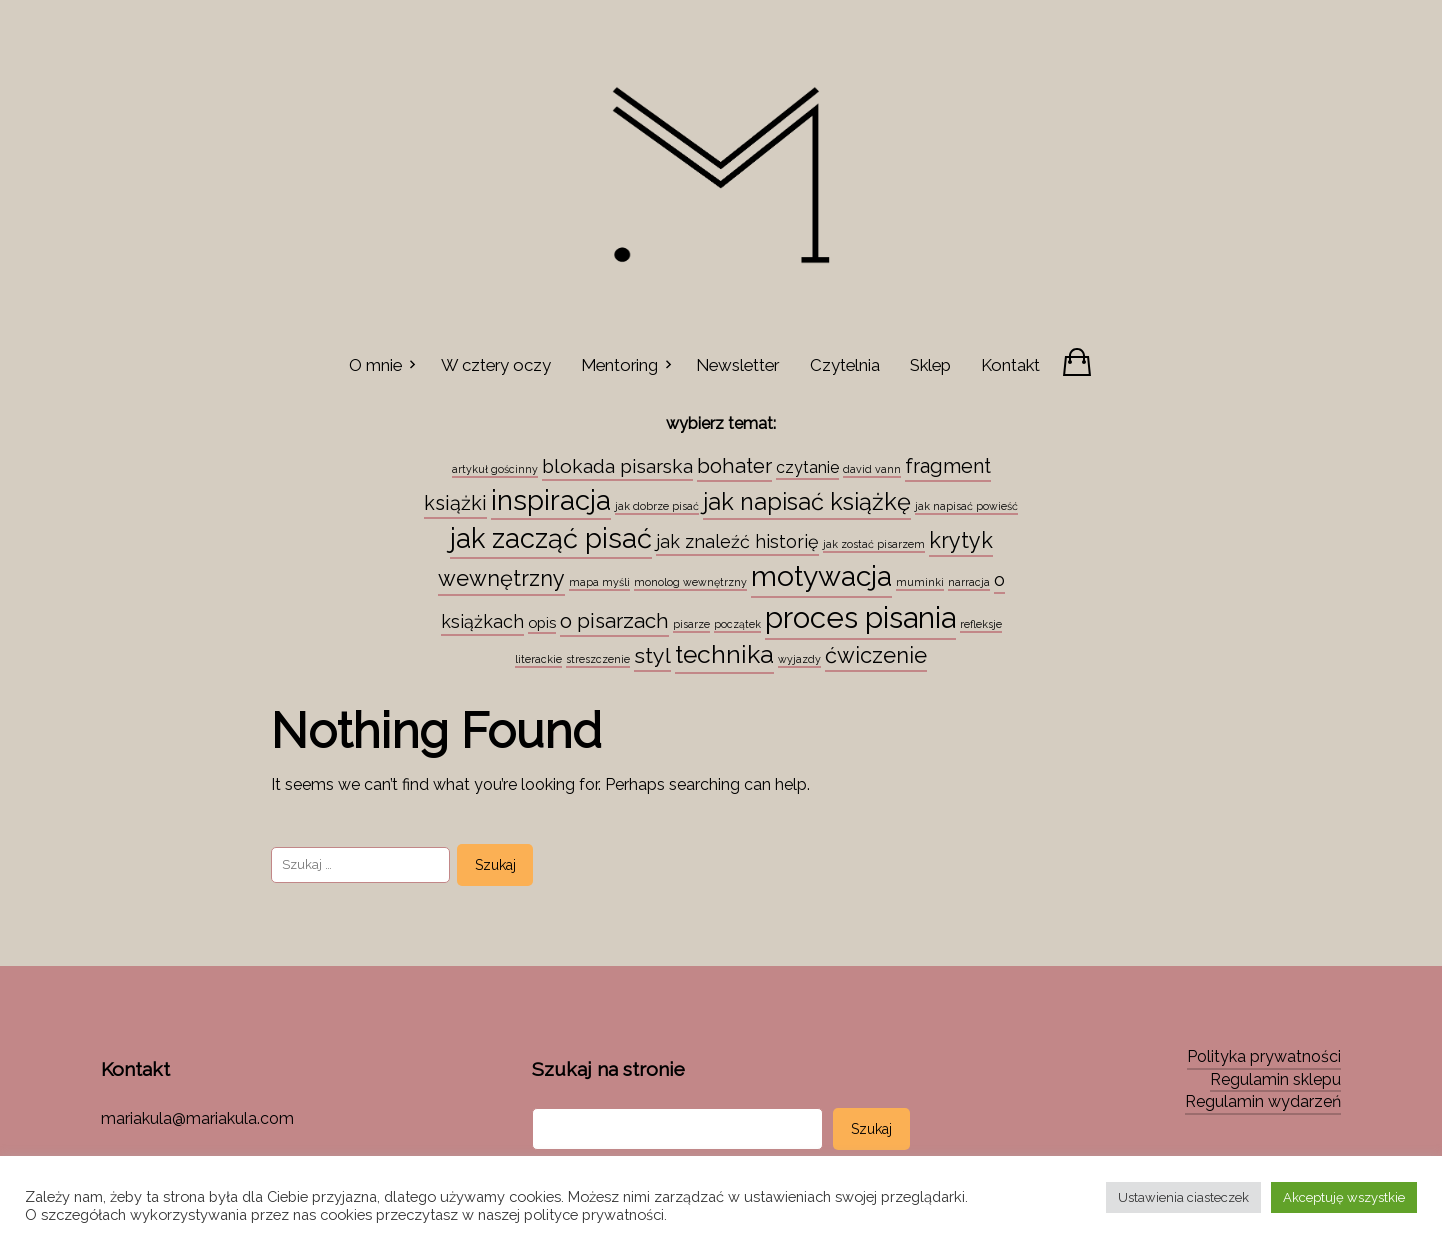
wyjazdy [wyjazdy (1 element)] (799, 659)
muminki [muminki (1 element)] (920, 582)
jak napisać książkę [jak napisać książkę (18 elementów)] (807, 502)
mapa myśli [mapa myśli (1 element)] (599, 582)
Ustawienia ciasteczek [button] (1183, 1197)
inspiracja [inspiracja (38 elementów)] (551, 500)
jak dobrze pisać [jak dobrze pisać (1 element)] (657, 506)
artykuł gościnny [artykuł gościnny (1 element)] (495, 469)
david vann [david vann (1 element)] (872, 469)
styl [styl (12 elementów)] (652, 655)
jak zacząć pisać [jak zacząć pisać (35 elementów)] (551, 538)
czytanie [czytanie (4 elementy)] (807, 467)
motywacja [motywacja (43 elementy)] (821, 576)
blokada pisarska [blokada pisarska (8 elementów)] (617, 466)
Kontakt (1010, 365)
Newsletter (737, 365)
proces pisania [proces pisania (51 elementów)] (860, 617)
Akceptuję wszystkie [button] (1344, 1197)
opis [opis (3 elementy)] (542, 622)
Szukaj (871, 1129)
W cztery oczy (496, 365)
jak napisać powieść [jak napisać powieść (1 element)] (966, 506)
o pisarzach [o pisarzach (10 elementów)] (614, 621)
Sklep (930, 365)
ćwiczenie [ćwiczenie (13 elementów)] (876, 655)
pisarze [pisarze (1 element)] (691, 624)
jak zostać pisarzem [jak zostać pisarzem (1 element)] (874, 544)
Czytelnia (845, 365)
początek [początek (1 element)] (737, 624)
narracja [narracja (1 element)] (969, 582)
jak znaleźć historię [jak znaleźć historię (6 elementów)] (737, 541)
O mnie (375, 365)
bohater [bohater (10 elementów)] (734, 466)
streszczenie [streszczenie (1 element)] (598, 659)
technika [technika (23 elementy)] (724, 654)
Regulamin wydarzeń (1263, 1101)
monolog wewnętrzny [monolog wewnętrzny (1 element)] (690, 582)
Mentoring (619, 365)
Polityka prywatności (1264, 1056)
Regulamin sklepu (1275, 1079)
